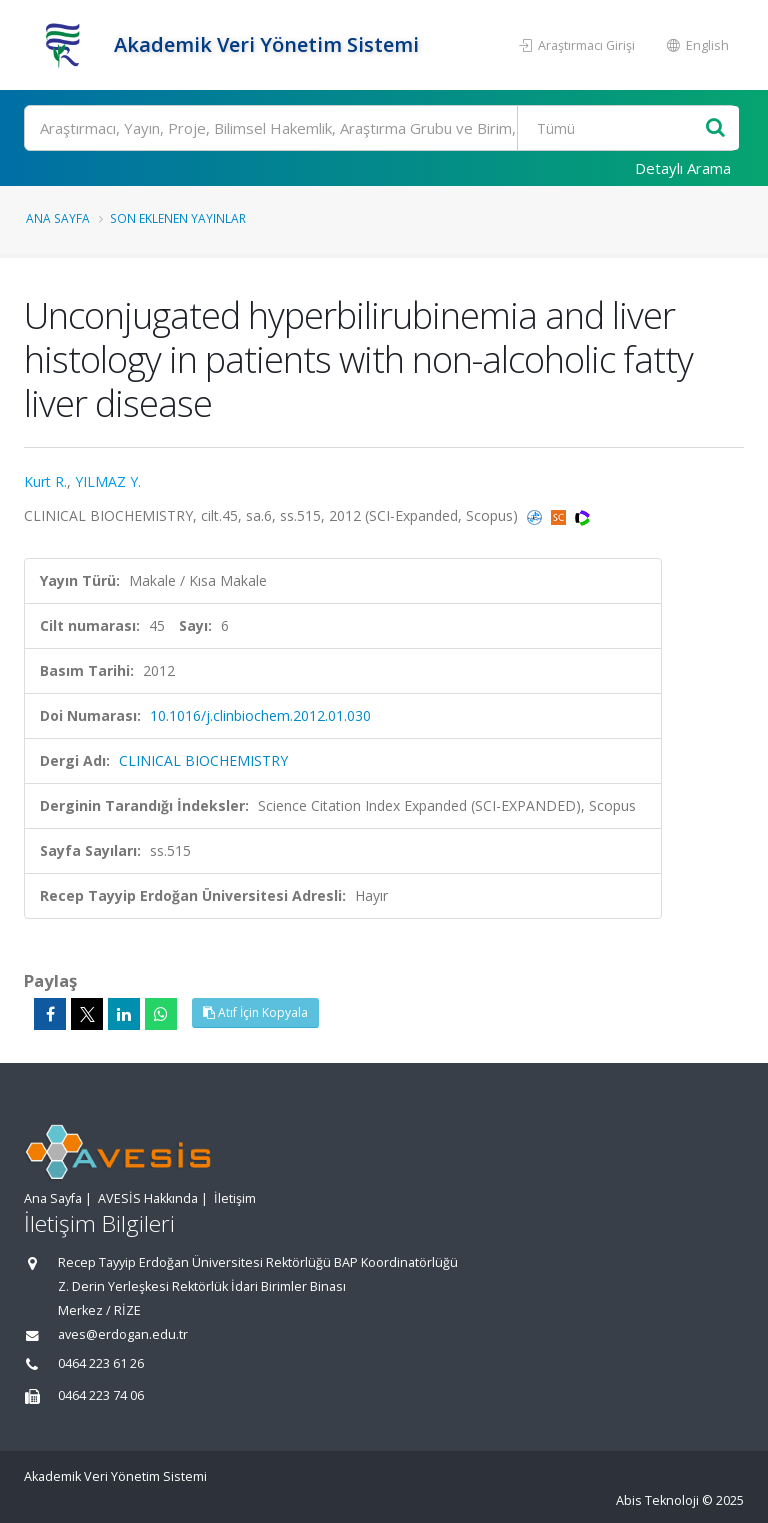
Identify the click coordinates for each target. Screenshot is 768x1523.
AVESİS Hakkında (148, 1198)
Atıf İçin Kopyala (255, 1012)
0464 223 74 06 (101, 1395)
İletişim (235, 1198)
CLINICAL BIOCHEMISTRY (203, 760)
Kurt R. (45, 481)
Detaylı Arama (683, 168)
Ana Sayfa (58, 218)
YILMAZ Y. (108, 481)
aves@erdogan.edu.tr (123, 1334)
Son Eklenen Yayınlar (178, 218)
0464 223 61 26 (101, 1363)
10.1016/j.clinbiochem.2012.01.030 (260, 715)
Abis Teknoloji (657, 1500)
